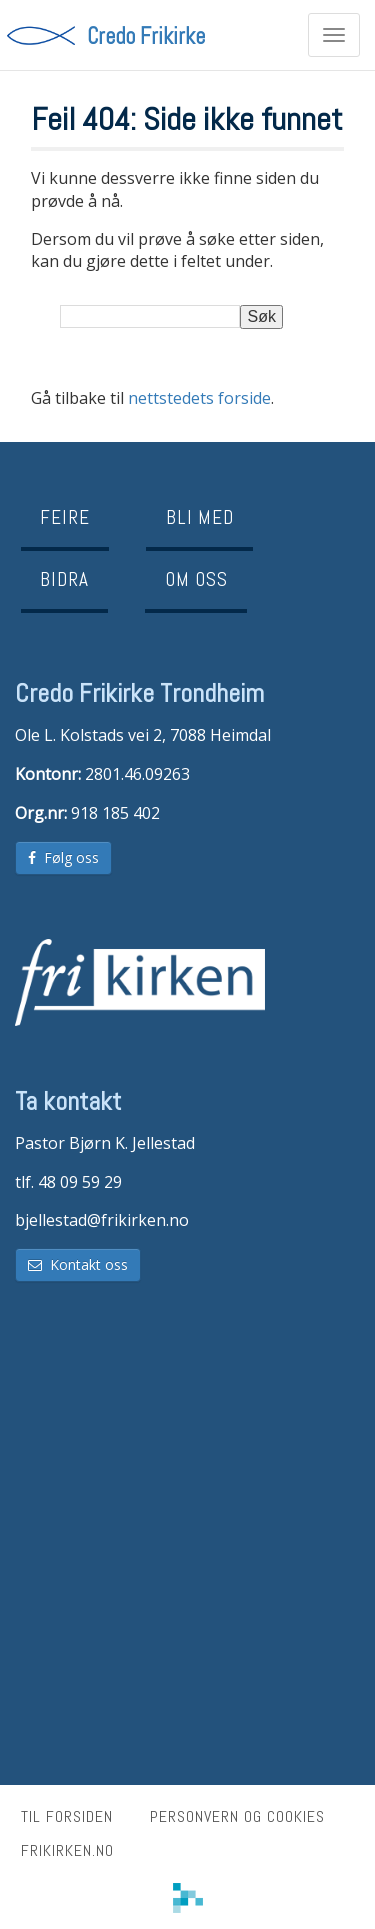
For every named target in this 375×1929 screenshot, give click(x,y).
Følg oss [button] (63, 857)
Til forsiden (67, 1816)
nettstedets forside (199, 398)
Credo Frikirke (146, 34)
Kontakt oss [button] (78, 1264)
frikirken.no (67, 1850)
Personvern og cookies (237, 1816)
